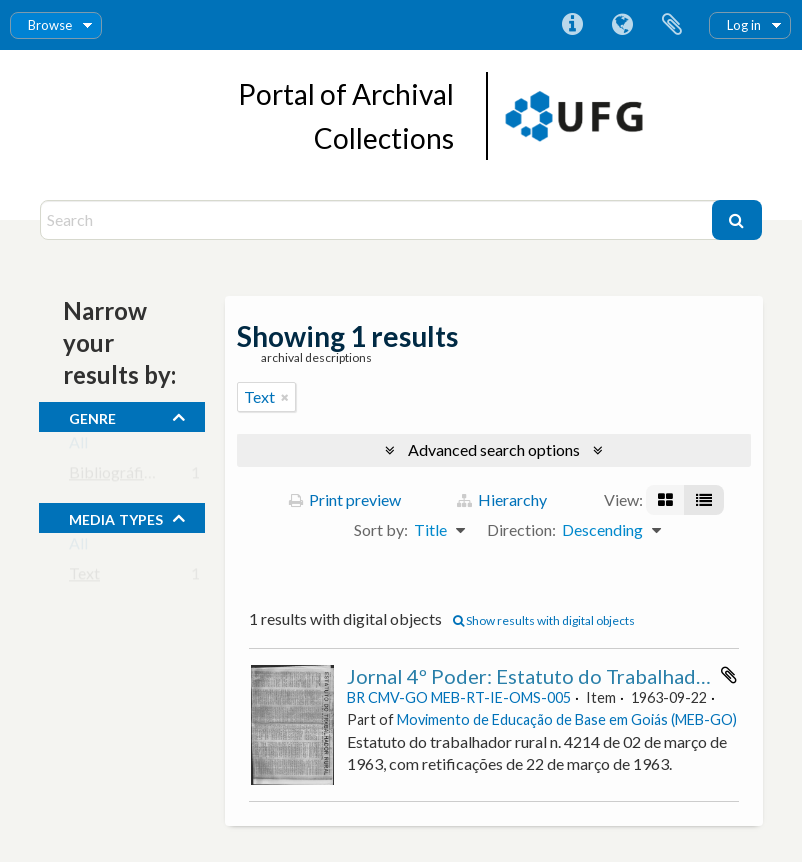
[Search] (378, 220)
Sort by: (381, 529)
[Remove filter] (285, 397)
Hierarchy (502, 499)
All (78, 446)
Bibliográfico (115, 476)
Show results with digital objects (544, 620)
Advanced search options (494, 449)
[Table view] (704, 500)
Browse (50, 25)
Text (84, 577)
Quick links (572, 25)
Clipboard (672, 25)
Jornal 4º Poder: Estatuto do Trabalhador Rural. (559, 676)
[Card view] (665, 500)
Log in (744, 25)
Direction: (521, 529)
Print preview (345, 499)
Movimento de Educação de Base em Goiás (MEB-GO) (567, 719)
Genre (92, 416)
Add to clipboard (729, 675)
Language (622, 25)
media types (116, 517)
